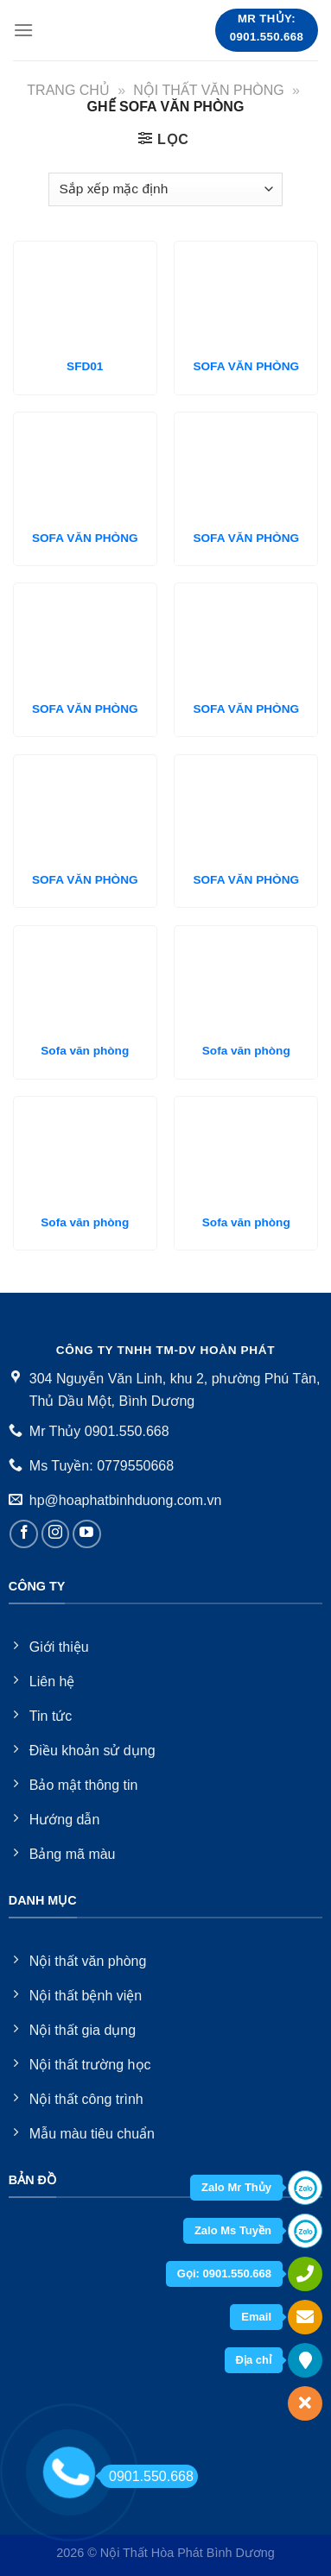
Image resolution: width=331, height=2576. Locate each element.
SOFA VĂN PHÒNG (246, 366)
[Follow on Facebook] (24, 1534)
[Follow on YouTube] (87, 1534)
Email (256, 2316)
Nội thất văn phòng (208, 90)
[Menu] (23, 30)
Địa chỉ (253, 2359)
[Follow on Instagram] (55, 1534)
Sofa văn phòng (85, 1050)
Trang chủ (68, 90)
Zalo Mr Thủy (236, 2187)
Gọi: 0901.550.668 (224, 2273)
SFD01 (85, 366)
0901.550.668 (146, 2476)
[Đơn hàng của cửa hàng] (165, 189)
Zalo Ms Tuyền (232, 2230)
